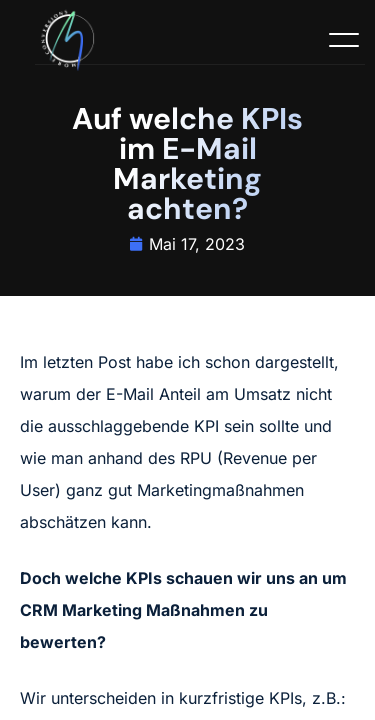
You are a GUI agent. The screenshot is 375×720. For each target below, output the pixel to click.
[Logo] (71, 42)
